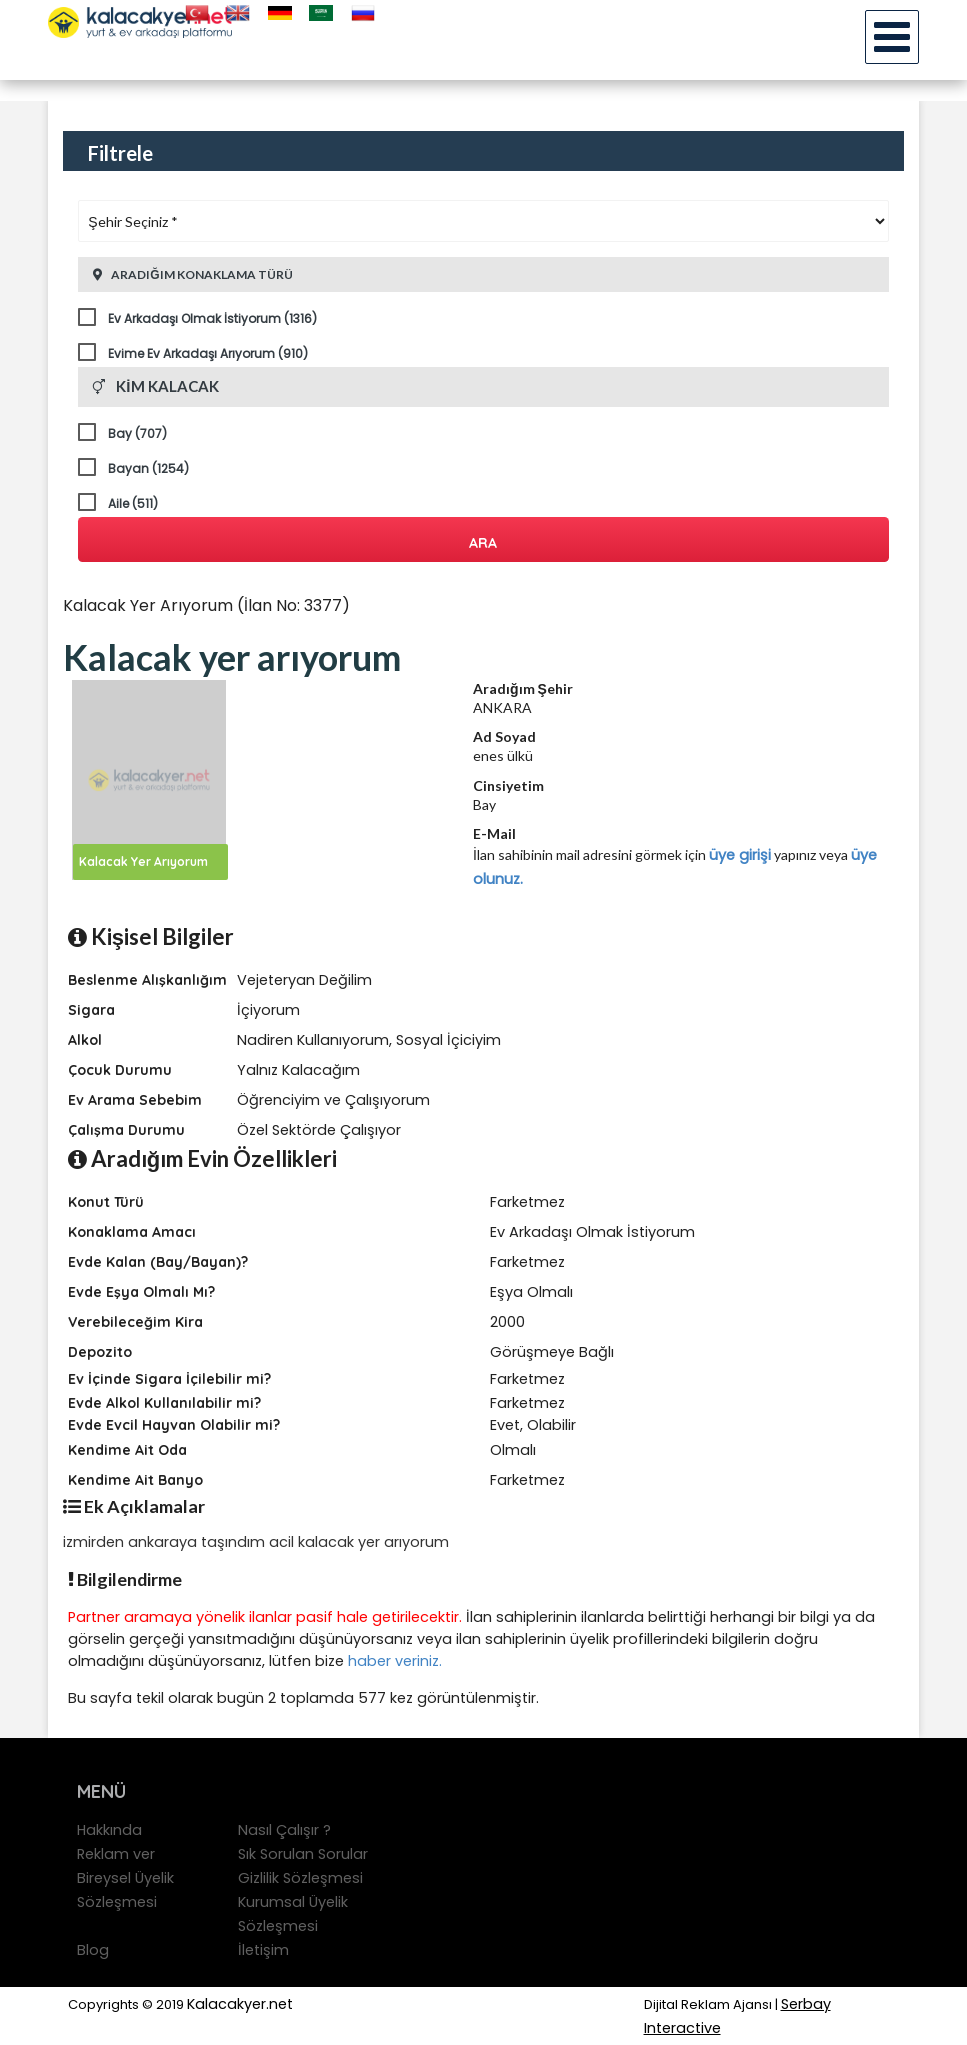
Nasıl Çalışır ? (284, 1830)
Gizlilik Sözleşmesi (300, 1878)
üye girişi (740, 855)
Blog (93, 1950)
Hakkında (109, 1830)
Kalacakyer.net (240, 2004)
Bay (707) (137, 433)
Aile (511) (133, 503)
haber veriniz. (395, 1661)
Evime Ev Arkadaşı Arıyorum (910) (208, 353)
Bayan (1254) (148, 468)
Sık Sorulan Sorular (303, 1854)
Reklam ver (116, 1854)
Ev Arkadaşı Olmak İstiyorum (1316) (212, 318)
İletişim (263, 1950)
